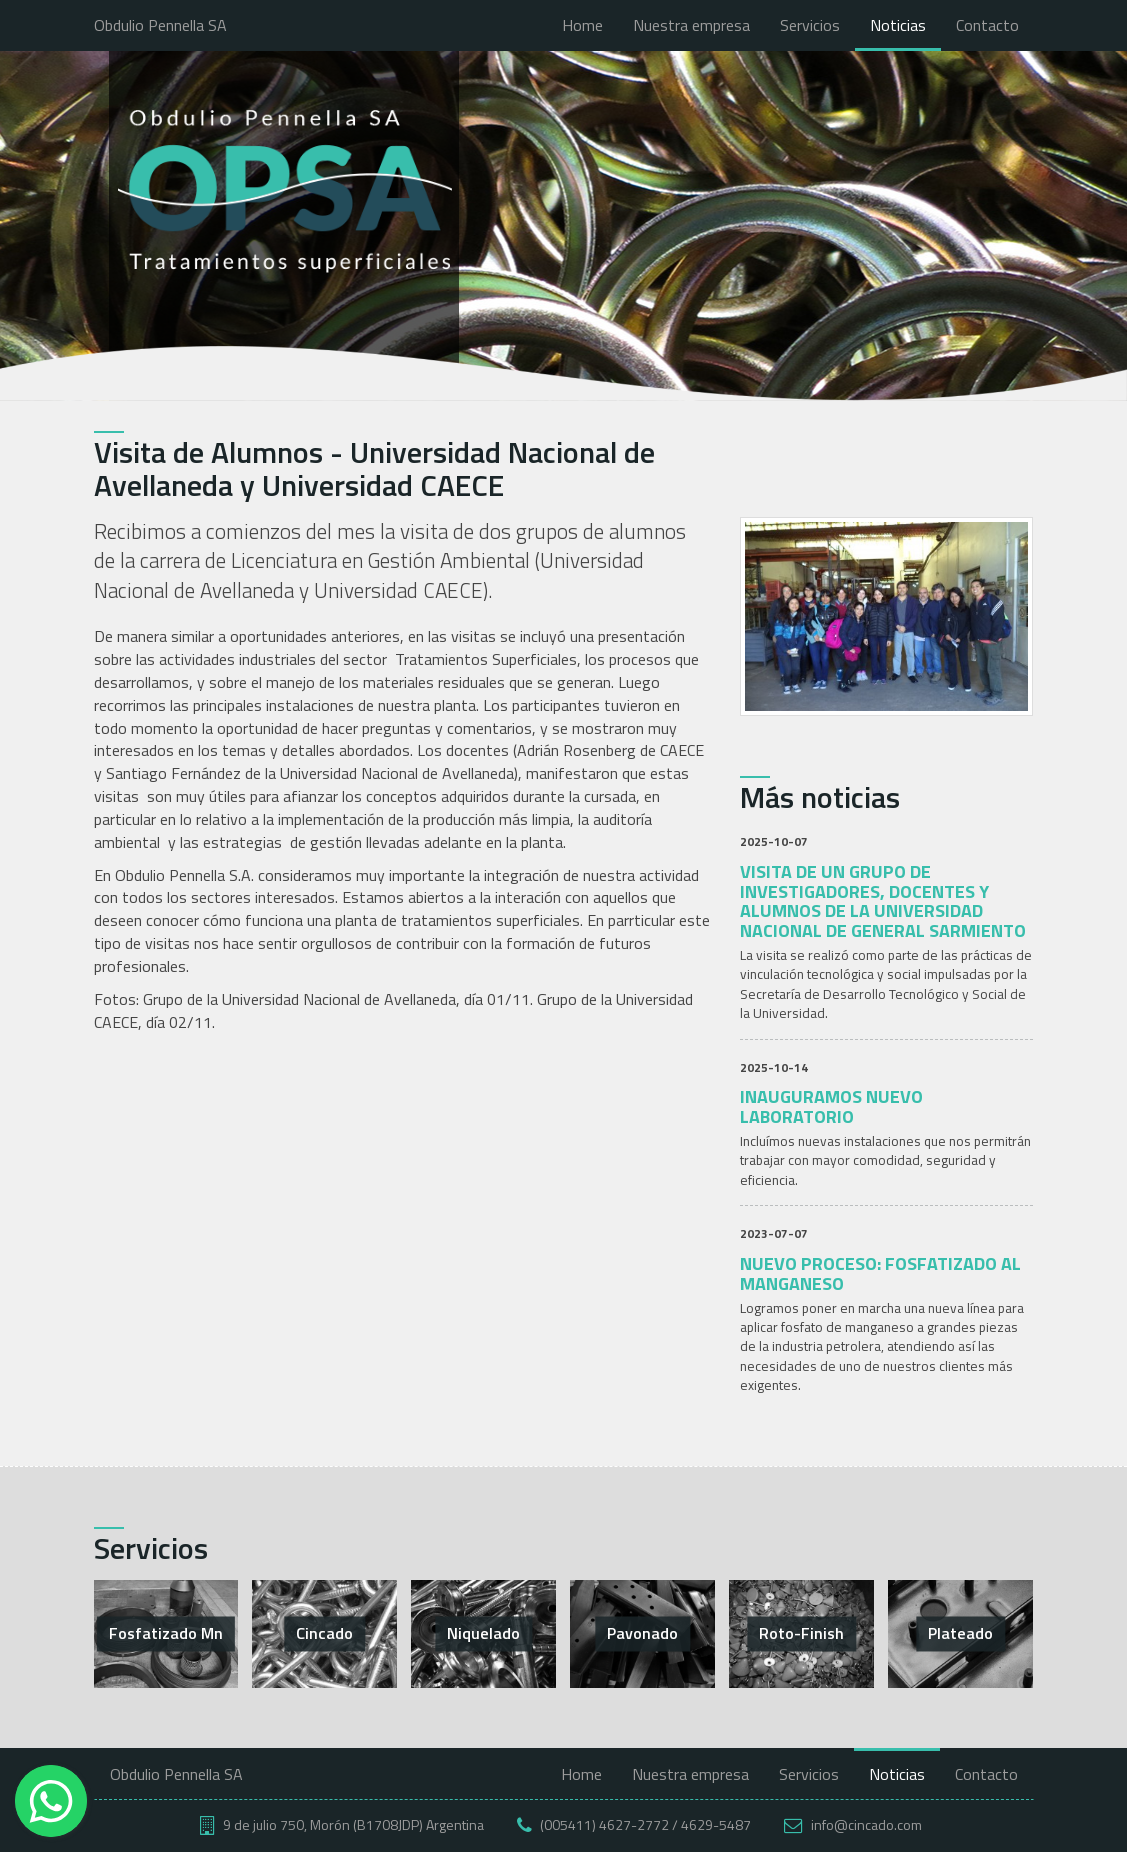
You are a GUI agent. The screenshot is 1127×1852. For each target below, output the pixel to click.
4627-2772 (634, 1824)
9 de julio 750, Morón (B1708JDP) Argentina (353, 1824)
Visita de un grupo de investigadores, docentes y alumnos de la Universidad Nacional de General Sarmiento (883, 901)
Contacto (987, 25)
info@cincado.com (866, 1824)
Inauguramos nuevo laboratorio (831, 1106)
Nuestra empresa (691, 25)
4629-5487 (716, 1824)
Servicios (810, 25)
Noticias (898, 25)
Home (582, 25)
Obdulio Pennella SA (160, 25)
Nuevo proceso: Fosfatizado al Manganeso (880, 1273)
